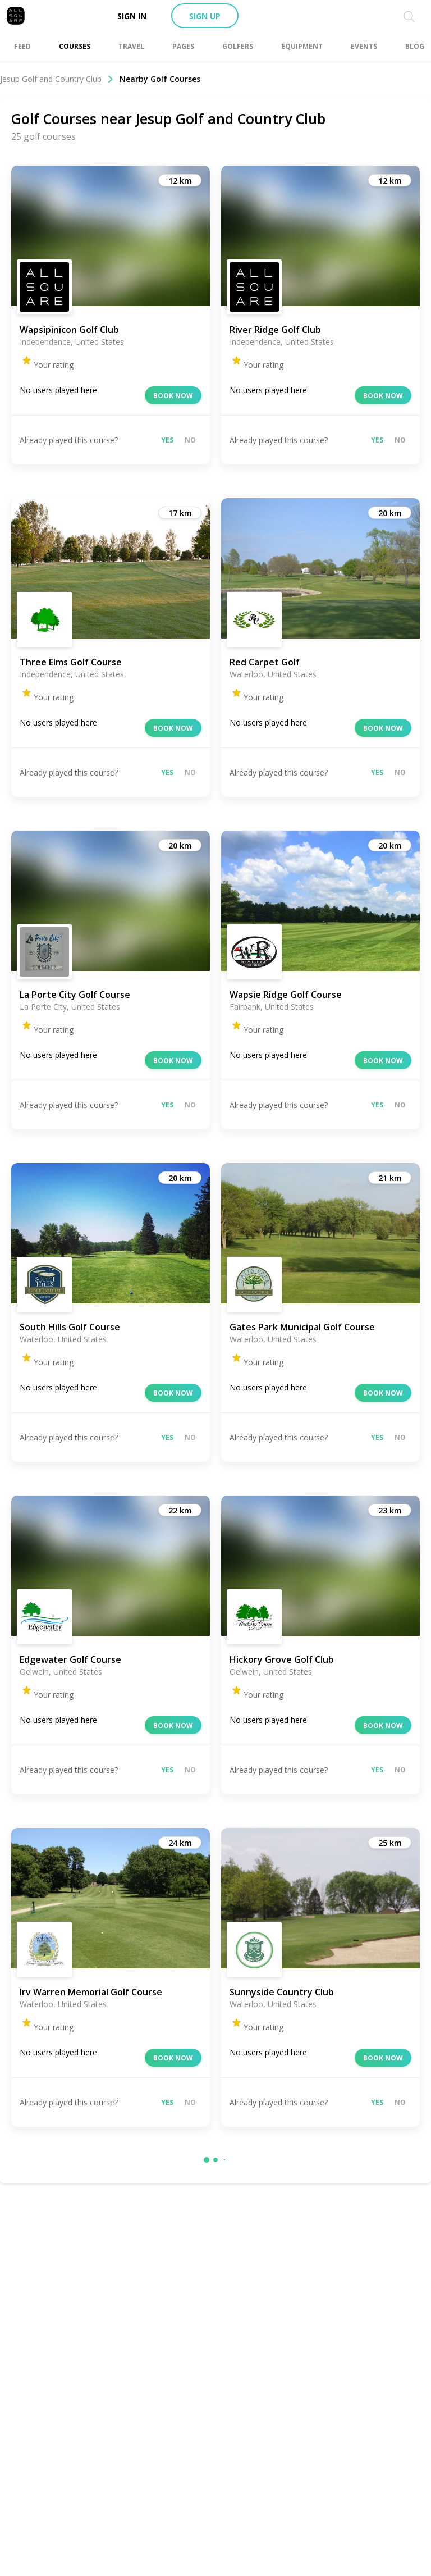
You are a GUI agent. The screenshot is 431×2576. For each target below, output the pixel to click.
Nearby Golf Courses (160, 79)
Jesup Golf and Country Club (57, 79)
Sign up (205, 16)
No (190, 440)
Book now (173, 395)
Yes (167, 440)
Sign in (131, 16)
